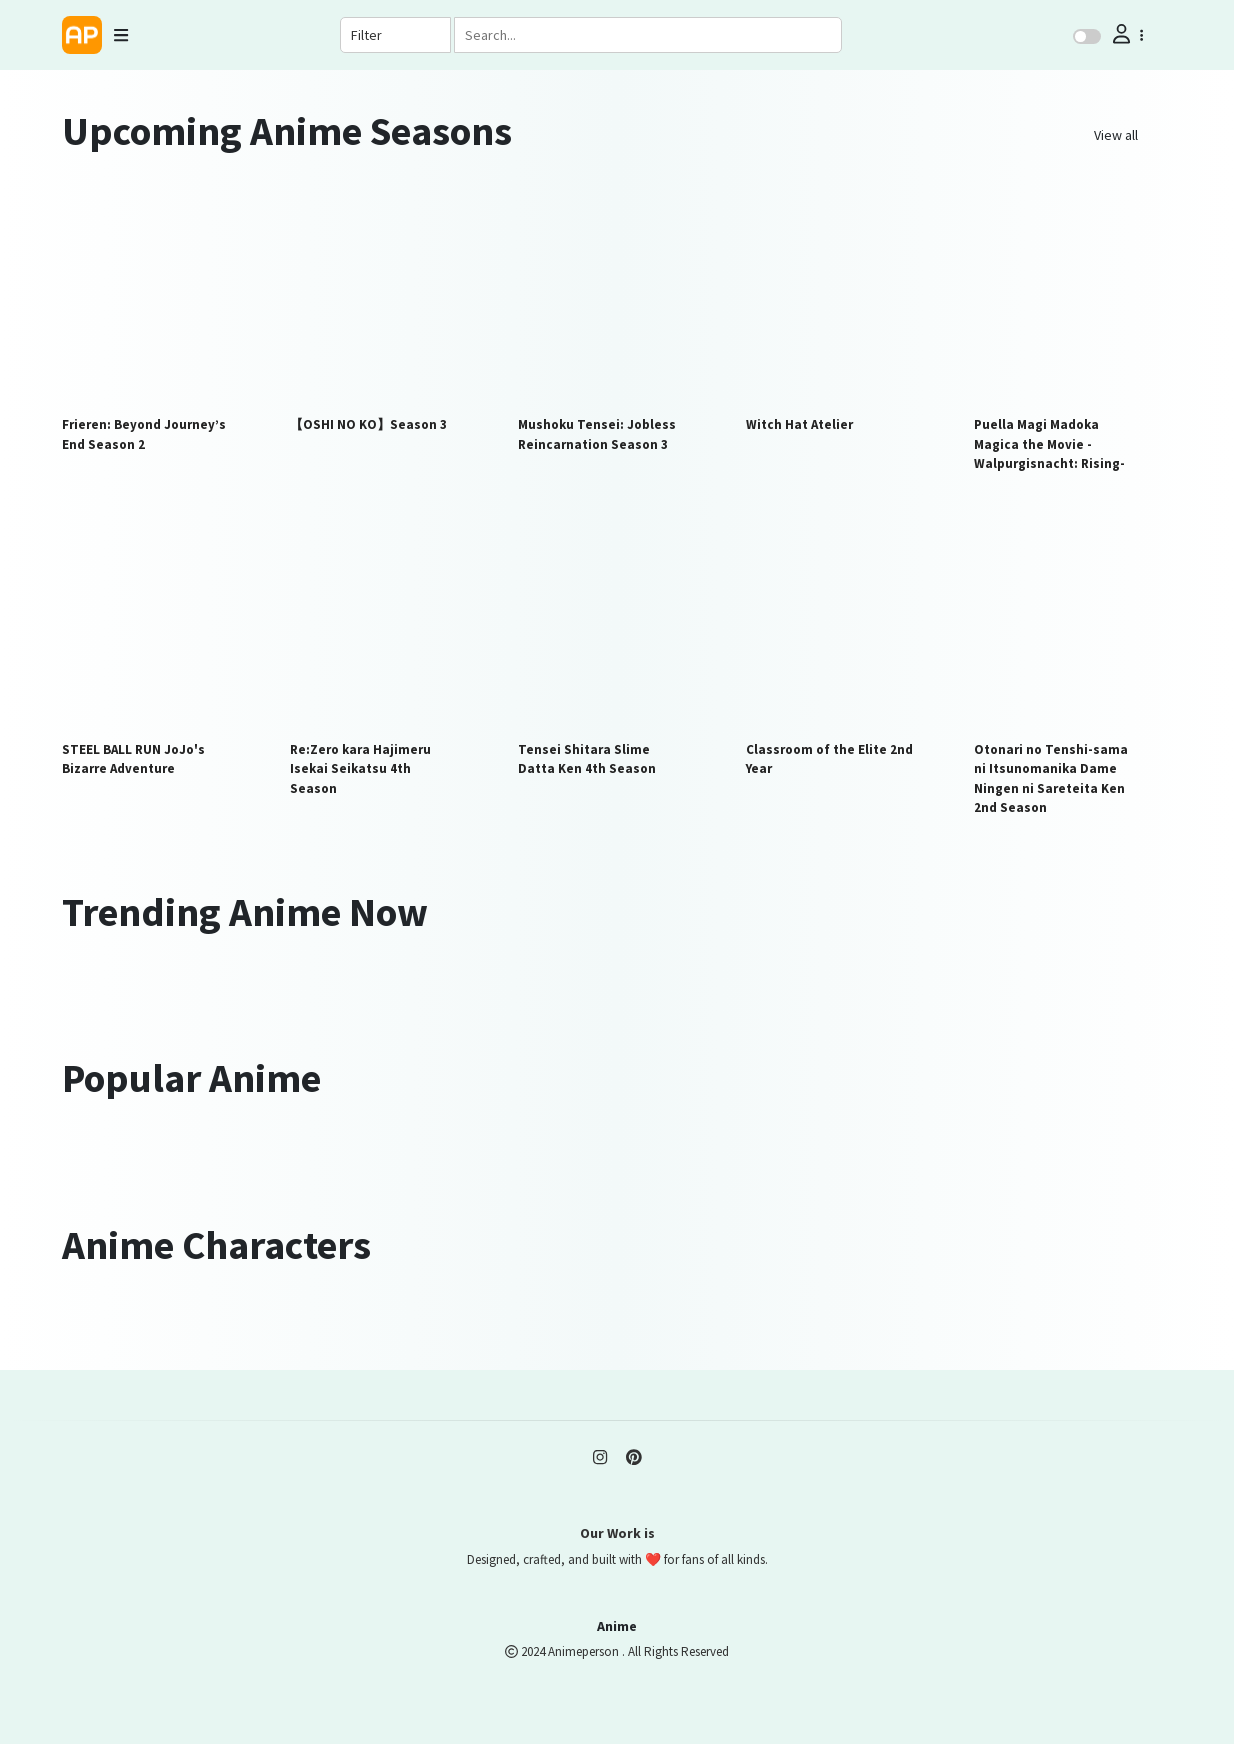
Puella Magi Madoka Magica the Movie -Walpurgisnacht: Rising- (1049, 444)
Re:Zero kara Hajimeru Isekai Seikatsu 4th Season (360, 769)
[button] (1126, 34)
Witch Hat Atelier (799, 424)
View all (1116, 135)
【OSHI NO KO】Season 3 (368, 424)
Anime (617, 1626)
